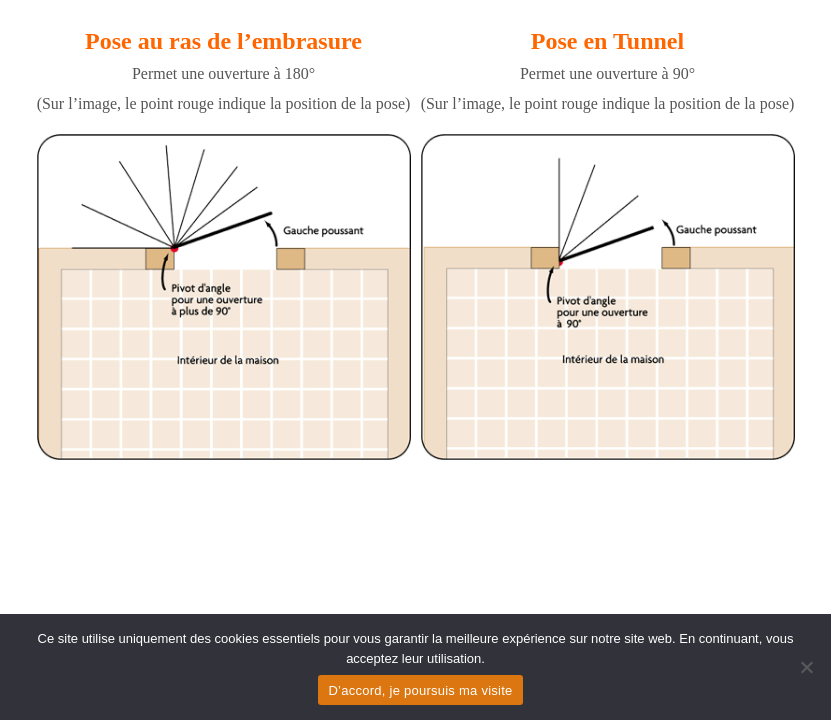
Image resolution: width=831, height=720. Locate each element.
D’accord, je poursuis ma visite (420, 690)
